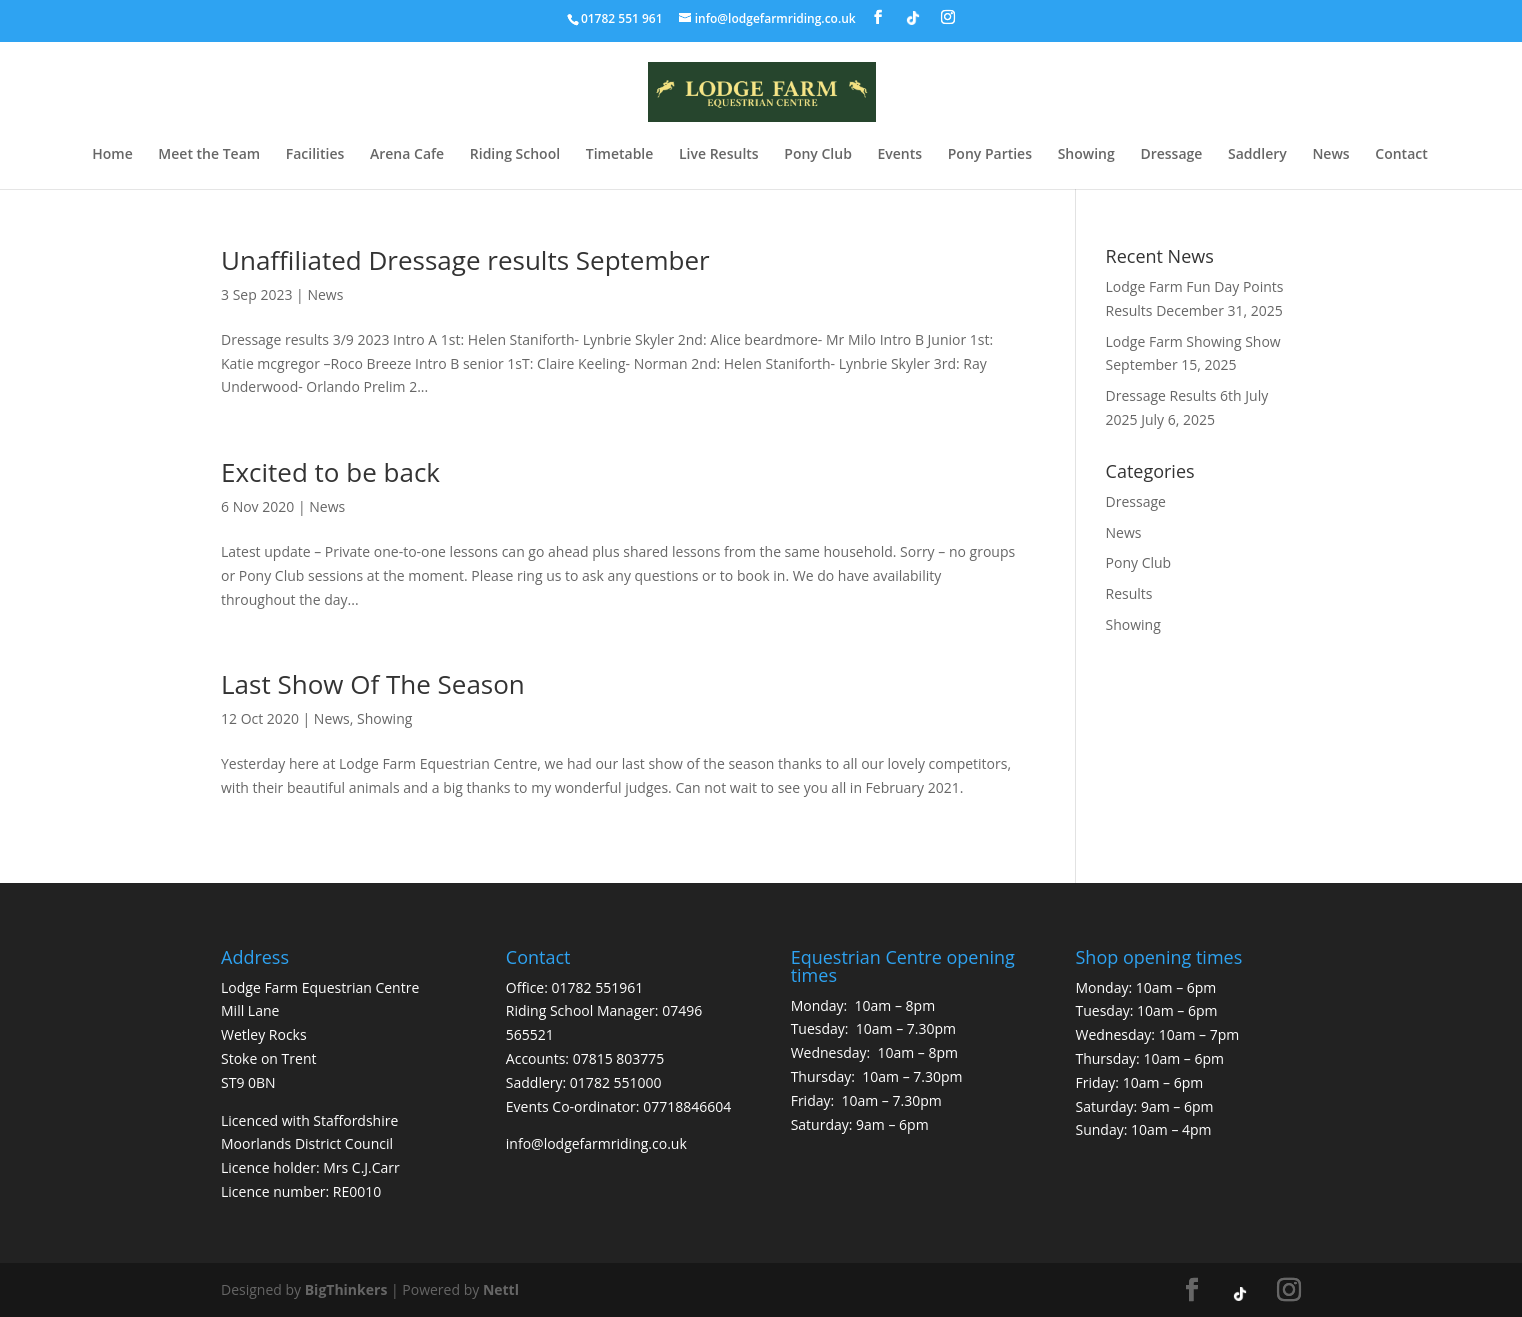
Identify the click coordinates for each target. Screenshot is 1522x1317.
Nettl (501, 1289)
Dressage (1171, 155)
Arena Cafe (407, 155)
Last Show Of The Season (373, 684)
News (1330, 155)
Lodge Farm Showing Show (1193, 341)
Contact (1401, 155)
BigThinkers (346, 1289)
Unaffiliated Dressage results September (465, 260)
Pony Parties (990, 155)
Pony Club (818, 155)
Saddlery (1257, 155)
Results (1129, 593)
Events (899, 155)
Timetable (620, 155)
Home (112, 155)
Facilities (315, 155)
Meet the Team (209, 155)
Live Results (719, 155)
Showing (1086, 155)
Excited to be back (330, 472)
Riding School (515, 155)
